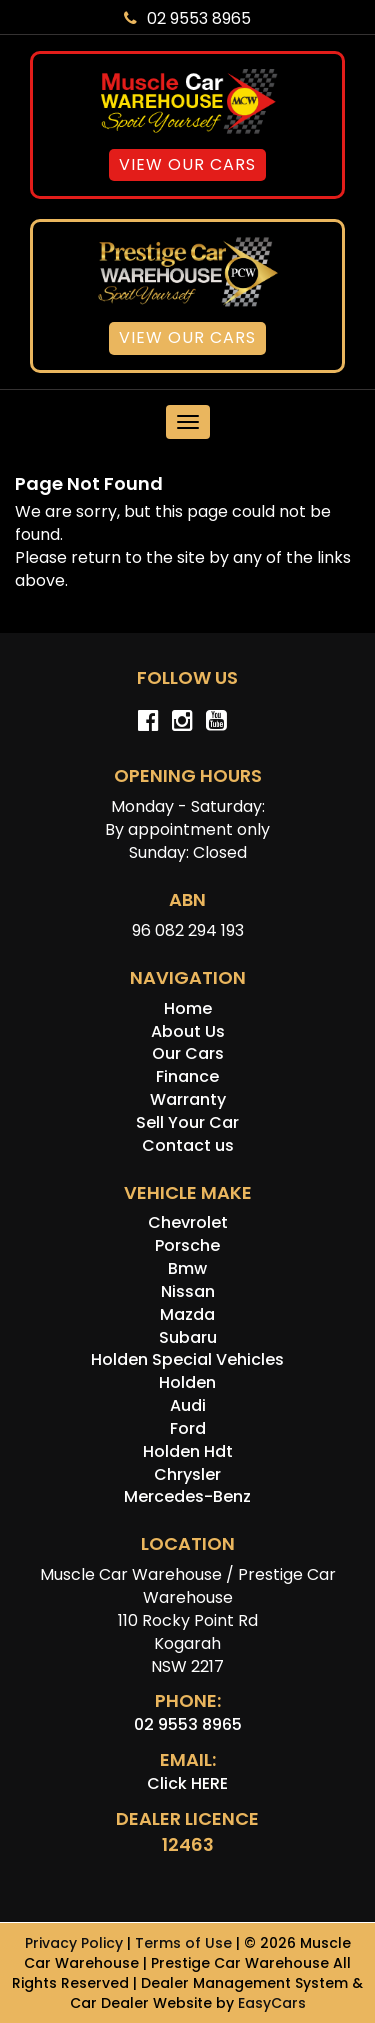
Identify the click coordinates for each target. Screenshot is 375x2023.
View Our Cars (187, 164)
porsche (187, 1245)
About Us (188, 1031)
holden (187, 1382)
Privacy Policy (76, 1943)
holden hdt (188, 1451)
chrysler (187, 1474)
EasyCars (272, 2003)
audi (188, 1405)
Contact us (188, 1145)
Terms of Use (185, 1943)
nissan (188, 1291)
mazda (187, 1314)
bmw (187, 1268)
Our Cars (188, 1053)
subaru (188, 1337)
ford (188, 1428)
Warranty (188, 1099)
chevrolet (188, 1222)
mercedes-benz (187, 1496)
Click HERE (187, 1783)
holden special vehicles (187, 1359)
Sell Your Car (187, 1122)
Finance (187, 1076)
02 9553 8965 (187, 18)
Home (188, 1008)
